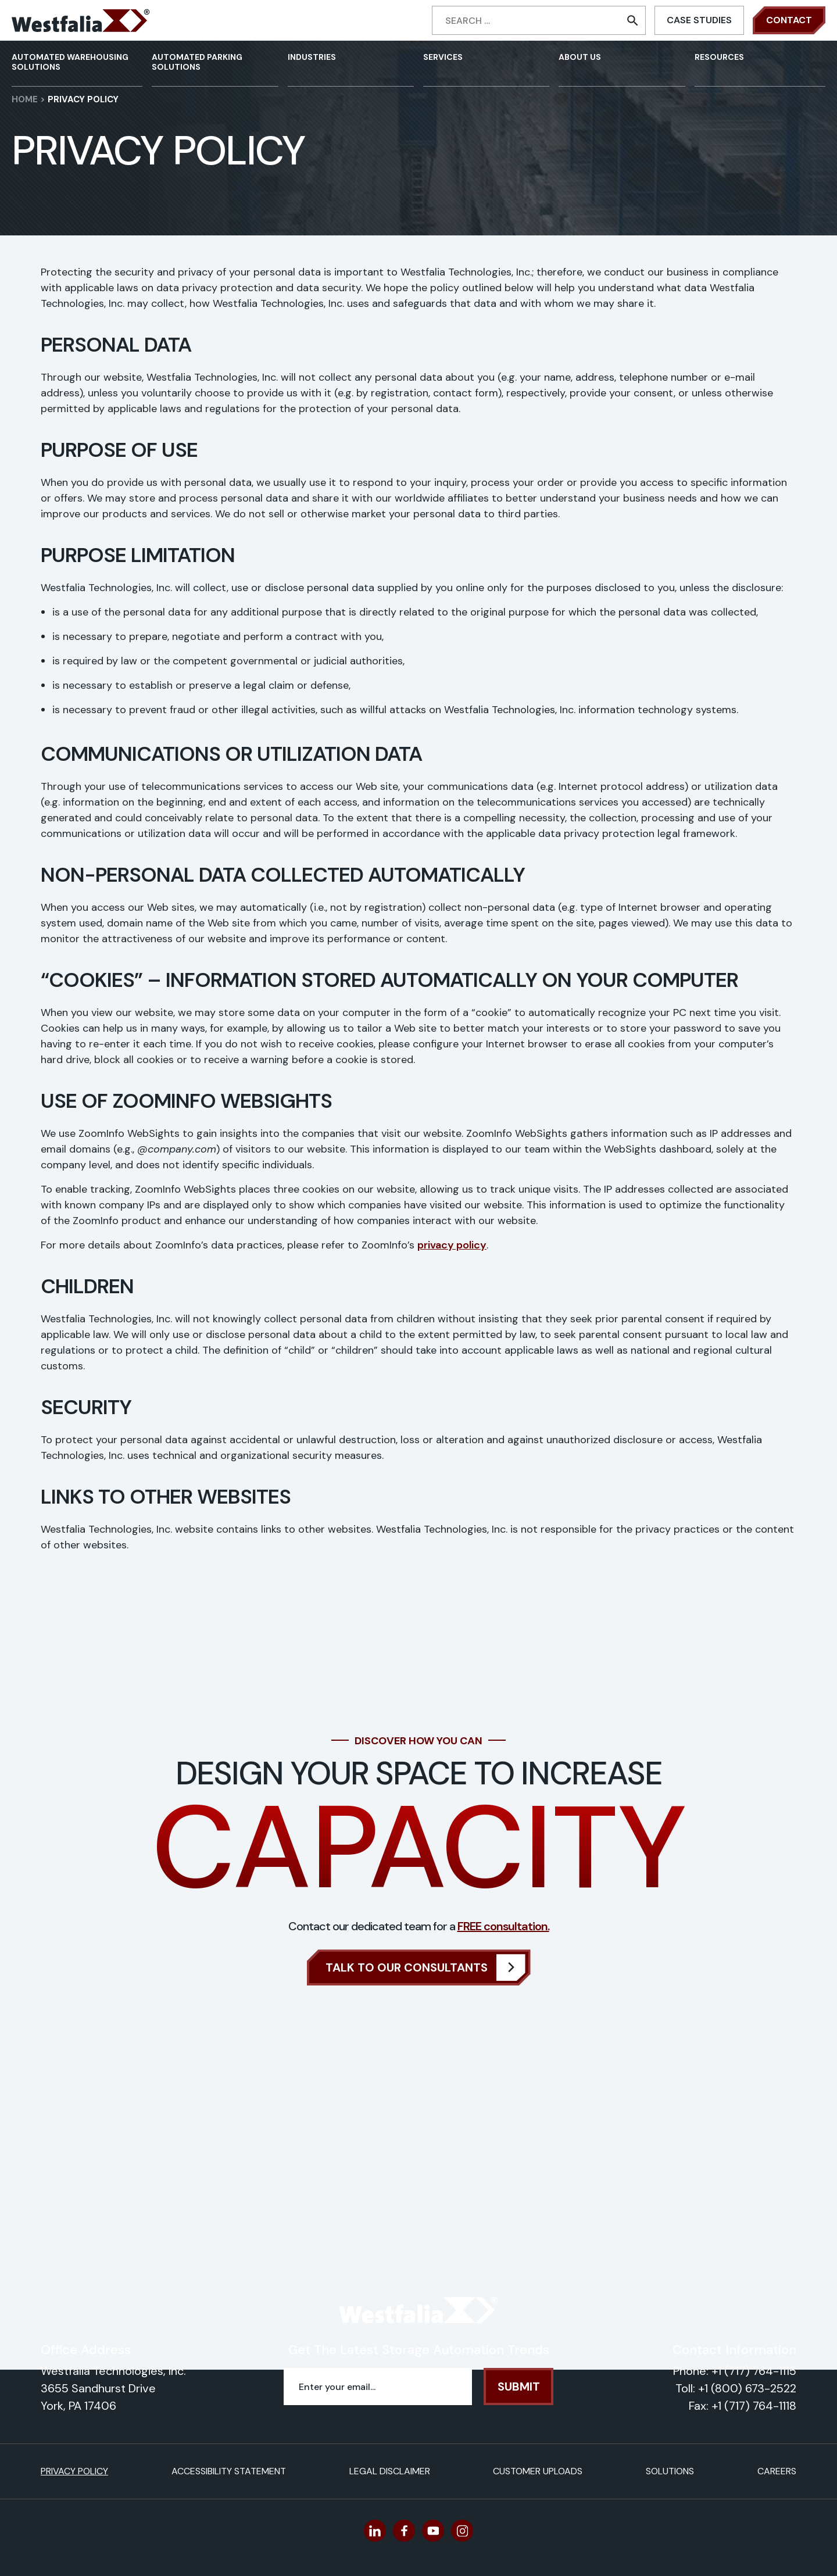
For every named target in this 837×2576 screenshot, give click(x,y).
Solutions (670, 2471)
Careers (776, 2471)
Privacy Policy (74, 2471)
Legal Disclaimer (389, 2471)
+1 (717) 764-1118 (753, 2405)
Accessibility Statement (228, 2471)
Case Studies (699, 20)
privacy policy (452, 1245)
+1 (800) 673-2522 (747, 2388)
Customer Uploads (537, 2471)
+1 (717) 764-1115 (753, 2370)
